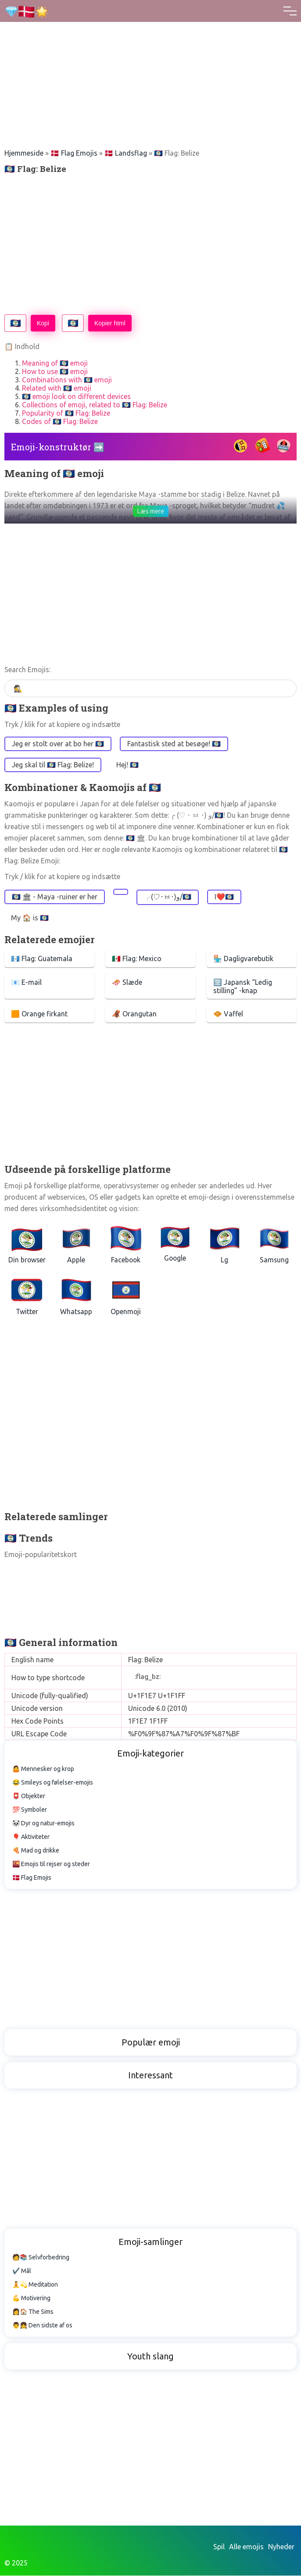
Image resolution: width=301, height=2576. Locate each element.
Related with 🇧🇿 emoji (56, 388)
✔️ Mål (21, 2271)
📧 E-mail (26, 982)
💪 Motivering (31, 2298)
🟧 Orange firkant (39, 1014)
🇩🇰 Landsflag (125, 153)
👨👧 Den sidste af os (42, 2325)
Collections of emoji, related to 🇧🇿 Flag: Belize (94, 405)
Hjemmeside (23, 153)
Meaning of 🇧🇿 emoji (55, 363)
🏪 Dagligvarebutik (243, 958)
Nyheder (281, 2547)
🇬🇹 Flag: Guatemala (41, 958)
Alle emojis (246, 2547)
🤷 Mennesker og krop (43, 1769)
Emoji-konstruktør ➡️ (57, 446)
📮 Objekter (28, 1796)
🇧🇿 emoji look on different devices (76, 396)
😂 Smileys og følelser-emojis (52, 1782)
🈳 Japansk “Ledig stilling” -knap (242, 986)
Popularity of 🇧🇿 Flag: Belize (66, 413)
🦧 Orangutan (134, 1014)
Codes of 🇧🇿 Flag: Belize (60, 421)
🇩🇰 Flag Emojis (73, 153)
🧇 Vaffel (228, 1014)
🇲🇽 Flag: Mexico (136, 958)
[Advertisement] (150, 61)
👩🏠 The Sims (33, 2312)
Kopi (43, 323)
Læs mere (150, 511)
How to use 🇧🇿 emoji (55, 371)
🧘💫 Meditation (35, 2284)
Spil (219, 2547)
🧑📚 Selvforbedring (40, 2257)
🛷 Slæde (127, 982)
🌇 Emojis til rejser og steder (51, 1864)
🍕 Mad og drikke (35, 1850)
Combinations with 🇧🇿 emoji (67, 380)
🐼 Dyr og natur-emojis (43, 1823)
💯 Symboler (29, 1810)
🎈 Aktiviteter (31, 1837)
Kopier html (109, 323)
